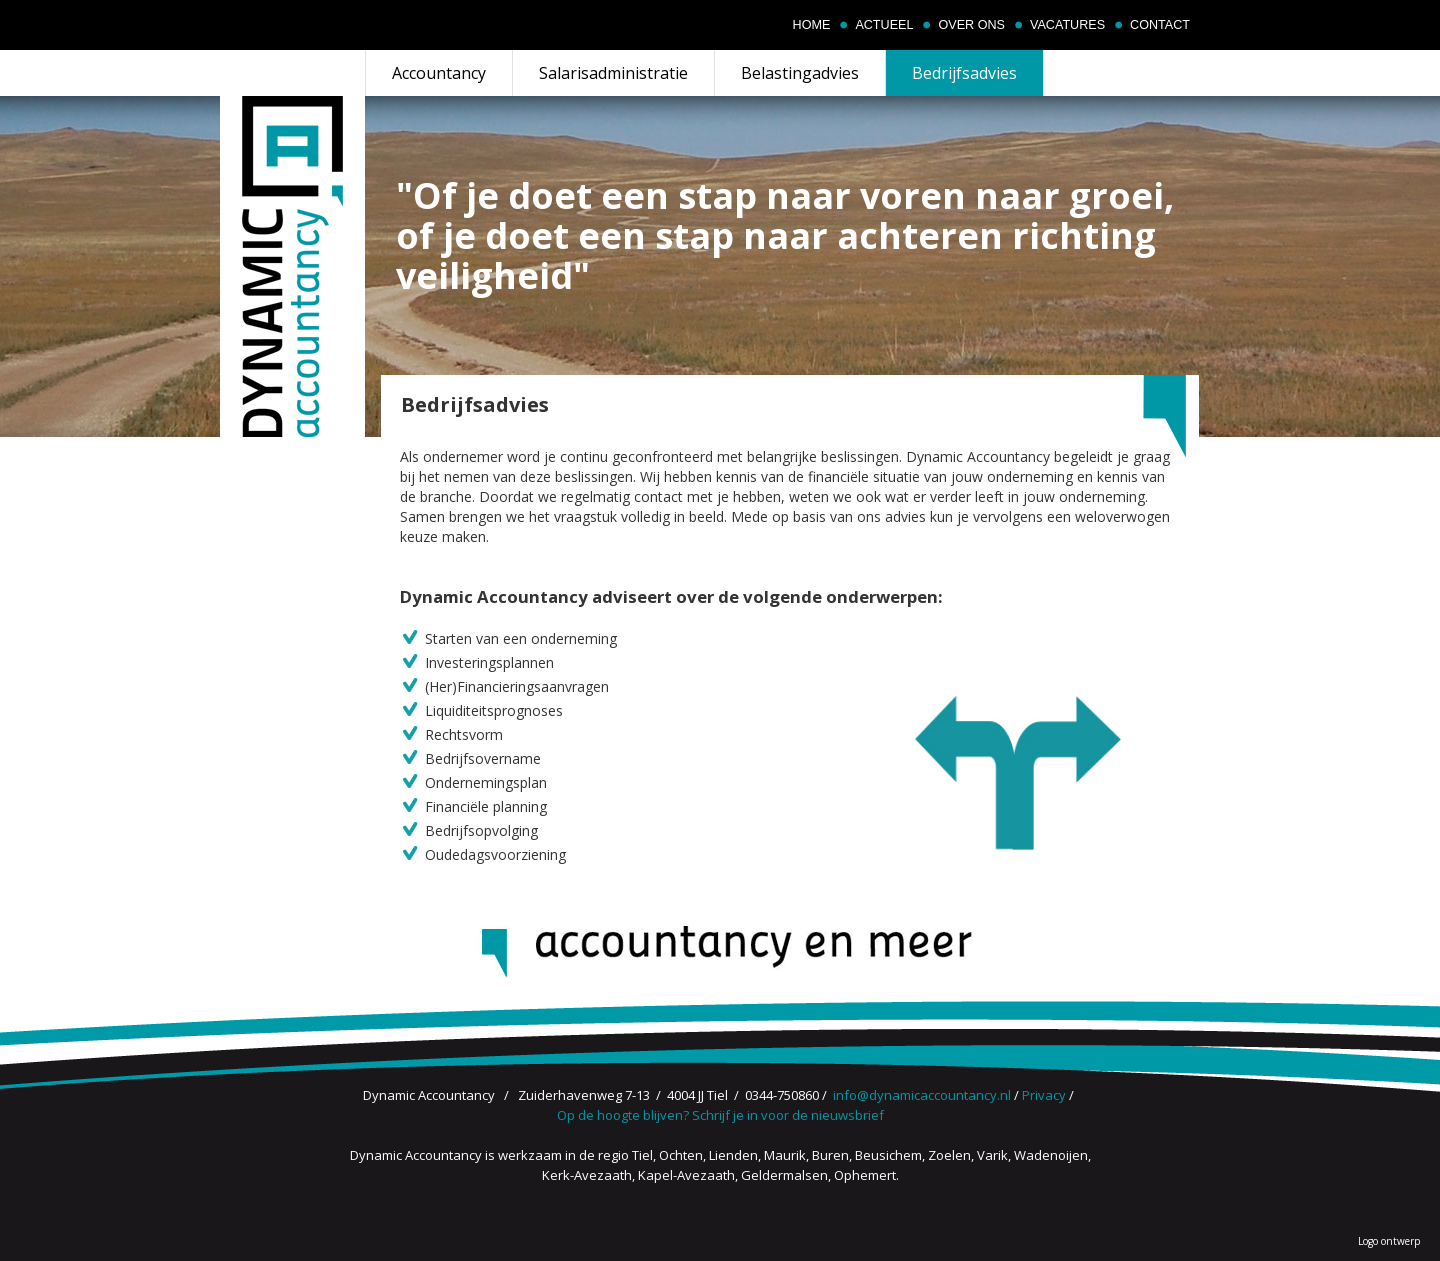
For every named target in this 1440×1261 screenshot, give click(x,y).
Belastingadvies (800, 73)
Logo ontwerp (1389, 1241)
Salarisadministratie (613, 73)
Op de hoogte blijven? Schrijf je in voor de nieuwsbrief (720, 1115)
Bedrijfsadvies (964, 73)
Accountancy (439, 73)
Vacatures (1067, 25)
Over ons (971, 25)
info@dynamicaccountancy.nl (922, 1095)
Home (812, 25)
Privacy (1044, 1095)
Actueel (884, 25)
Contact (1160, 25)
